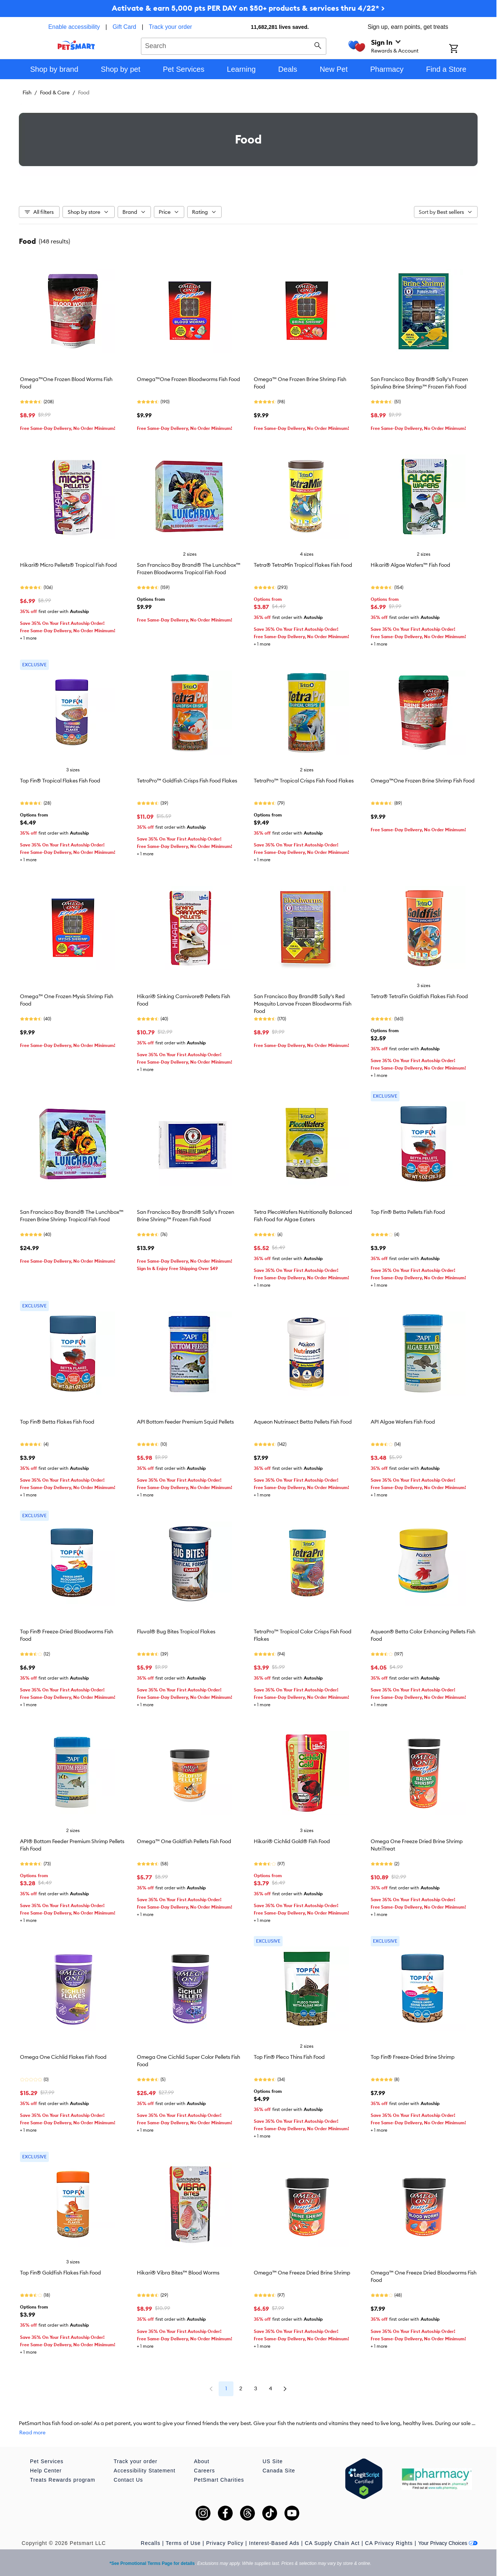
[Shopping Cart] (463, 49)
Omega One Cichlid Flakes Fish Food (63, 2057)
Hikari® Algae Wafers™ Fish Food (410, 565)
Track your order (170, 27)
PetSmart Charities (219, 2480)
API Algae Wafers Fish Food (403, 1421)
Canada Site (279, 2471)
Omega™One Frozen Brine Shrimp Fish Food (423, 780)
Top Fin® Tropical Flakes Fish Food (60, 780)
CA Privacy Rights (389, 2543)
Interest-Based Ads (274, 2543)
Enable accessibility (74, 27)
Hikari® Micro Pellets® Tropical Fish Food (68, 565)
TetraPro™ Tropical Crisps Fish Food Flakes (304, 780)
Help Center (46, 2471)
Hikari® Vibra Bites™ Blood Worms (178, 2272)
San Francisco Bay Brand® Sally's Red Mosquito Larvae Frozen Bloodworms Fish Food (302, 1003)
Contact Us (128, 2480)
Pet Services (47, 2461)
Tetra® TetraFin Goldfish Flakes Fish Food (419, 996)
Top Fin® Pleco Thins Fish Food (289, 2057)
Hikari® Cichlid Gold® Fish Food (292, 1841)
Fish (27, 92)
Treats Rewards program (62, 2480)
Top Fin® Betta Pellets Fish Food (408, 1212)
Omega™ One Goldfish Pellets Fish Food (184, 1841)
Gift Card (124, 27)
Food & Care (55, 92)
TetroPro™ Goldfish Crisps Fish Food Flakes (187, 780)
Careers (204, 2471)
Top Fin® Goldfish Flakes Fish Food (60, 2272)
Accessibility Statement (144, 2471)
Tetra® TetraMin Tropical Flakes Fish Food (303, 565)
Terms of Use (183, 2543)
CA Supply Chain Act (332, 2543)
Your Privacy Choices (448, 2543)
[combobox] (233, 45)
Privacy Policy (224, 2543)
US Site (273, 2461)
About (201, 2461)
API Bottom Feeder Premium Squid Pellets (185, 1421)
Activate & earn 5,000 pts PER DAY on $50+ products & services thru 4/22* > (248, 8)
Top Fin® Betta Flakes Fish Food (57, 1421)
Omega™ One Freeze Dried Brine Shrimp (302, 2272)
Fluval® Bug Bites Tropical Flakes (176, 1631)
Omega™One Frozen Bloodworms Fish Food (188, 379)
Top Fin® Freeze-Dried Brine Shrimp (413, 2057)
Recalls (151, 2543)
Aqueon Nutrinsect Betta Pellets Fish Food (303, 1421)
